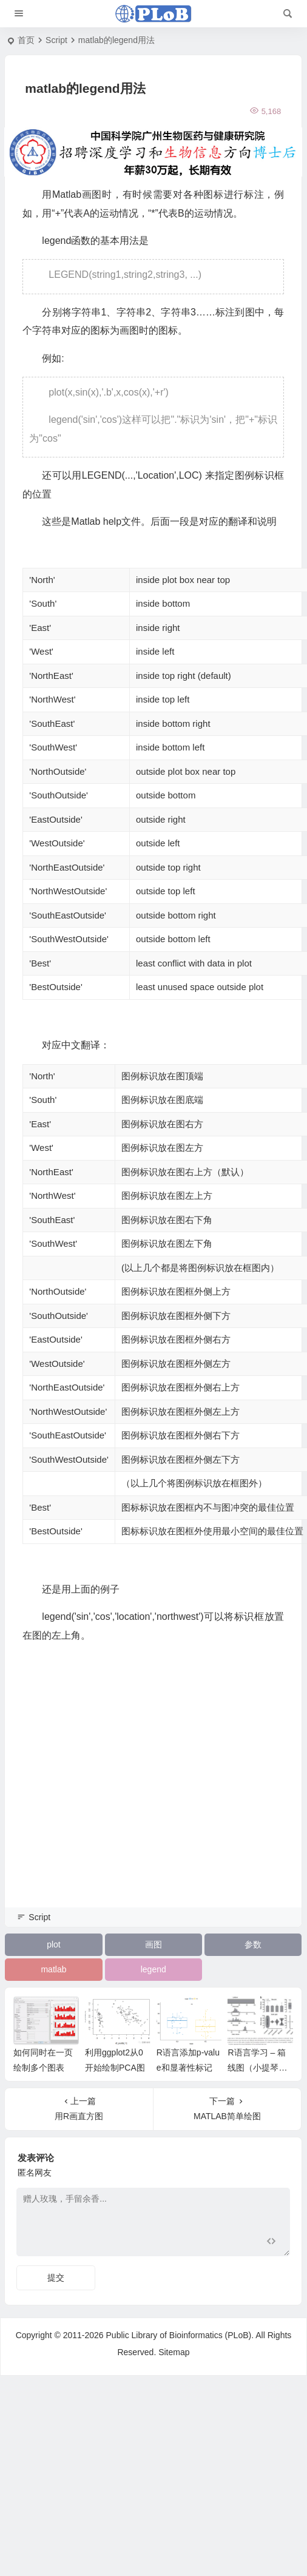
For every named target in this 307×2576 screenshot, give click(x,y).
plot (54, 1944)
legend (153, 1969)
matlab (53, 1969)
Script (56, 40)
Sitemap (173, 2352)
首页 (26, 40)
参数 (253, 1944)
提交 (55, 2277)
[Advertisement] (114, 1792)
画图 (153, 1944)
